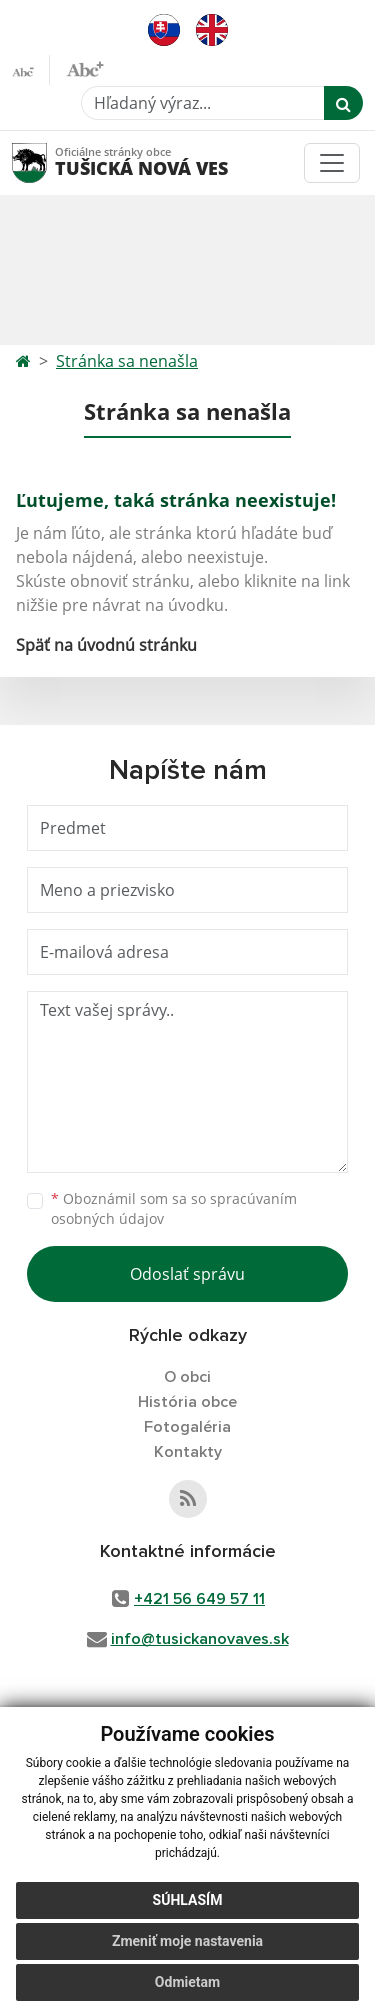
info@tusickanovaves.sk (200, 1639)
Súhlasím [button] (188, 1900)
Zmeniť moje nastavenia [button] (187, 1941)
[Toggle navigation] (332, 163)
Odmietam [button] (187, 1982)
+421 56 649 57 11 (199, 1599)
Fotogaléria (187, 1427)
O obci (187, 1377)
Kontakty (188, 1452)
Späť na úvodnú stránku (106, 645)
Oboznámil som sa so (174, 1209)
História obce (187, 1402)
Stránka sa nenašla (127, 361)
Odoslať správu (187, 1274)
